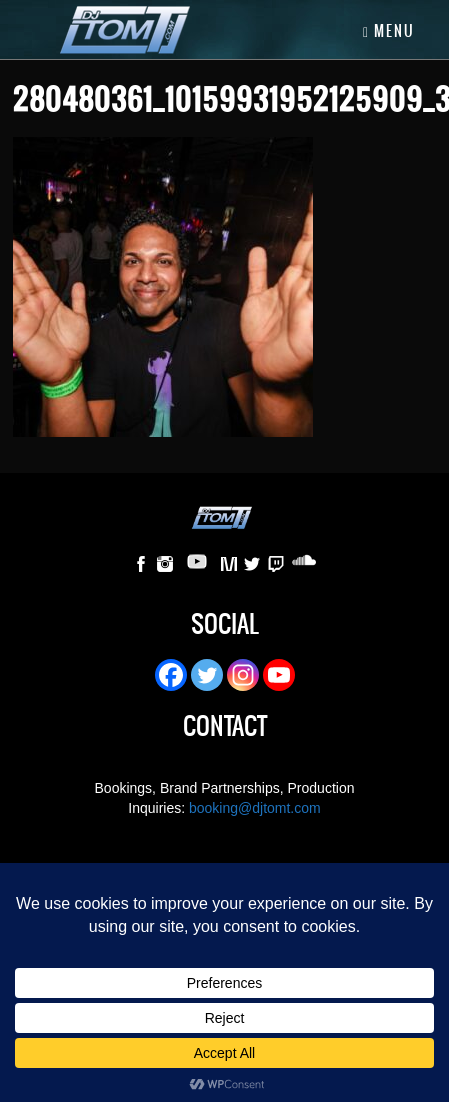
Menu (389, 31)
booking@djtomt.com (255, 808)
